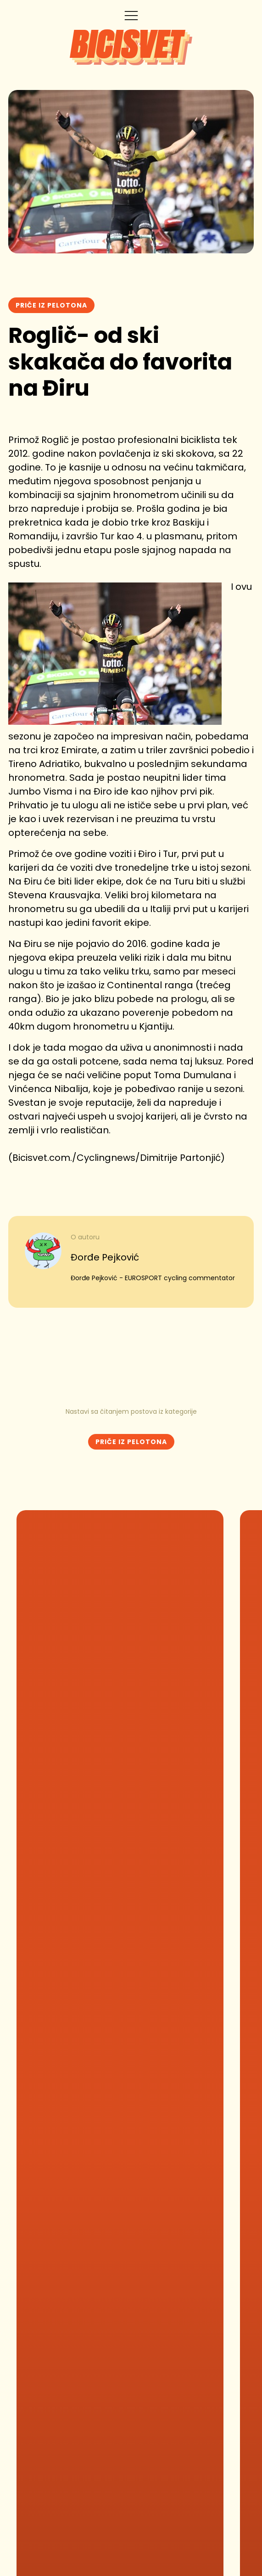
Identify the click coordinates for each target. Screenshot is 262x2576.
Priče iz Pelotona (51, 305)
